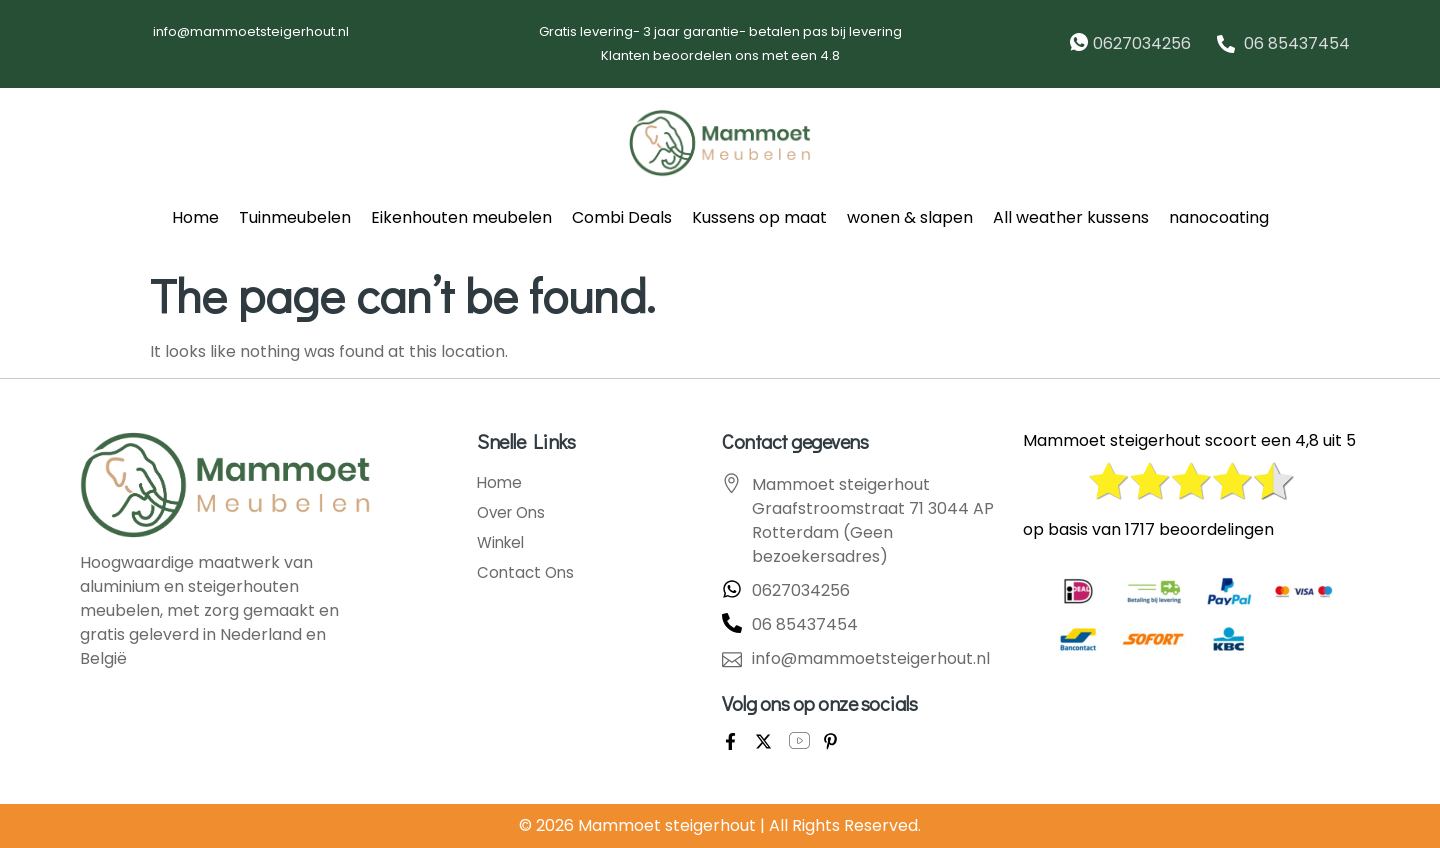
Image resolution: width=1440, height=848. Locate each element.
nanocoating (1219, 217)
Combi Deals (622, 217)
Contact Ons (527, 573)
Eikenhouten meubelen (461, 217)
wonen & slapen (910, 217)
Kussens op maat (759, 217)
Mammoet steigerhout (667, 825)
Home (195, 217)
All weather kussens (1071, 217)
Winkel (503, 543)
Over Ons (514, 513)
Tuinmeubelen (295, 217)
